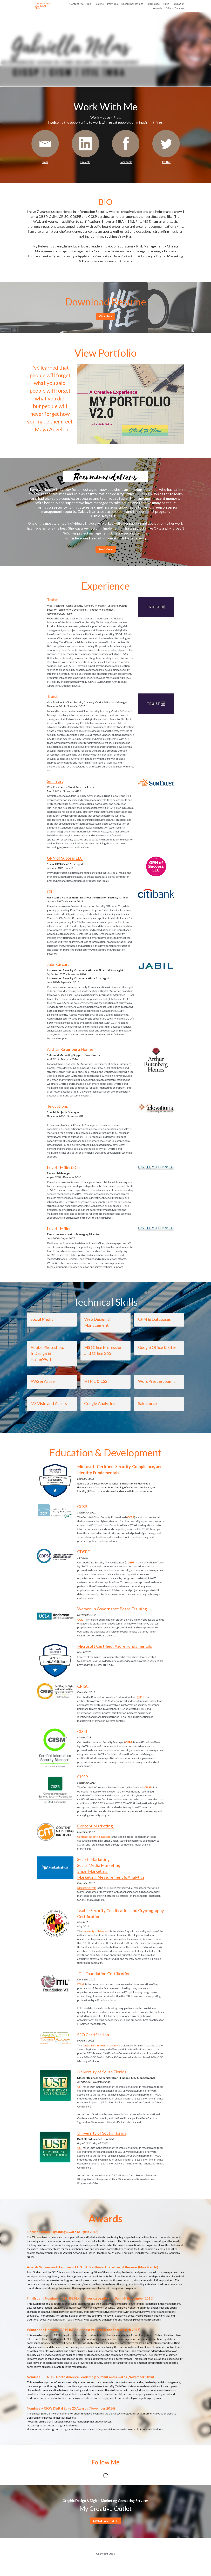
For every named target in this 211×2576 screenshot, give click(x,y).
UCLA (80, 1619)
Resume (99, 3)
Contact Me (76, 3)
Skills (166, 3)
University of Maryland (96, 1931)
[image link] (45, 143)
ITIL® (81, 1984)
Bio (89, 3)
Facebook (126, 161)
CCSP (82, 1506)
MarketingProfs (86, 1887)
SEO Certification (93, 2034)
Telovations (57, 1106)
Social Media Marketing (99, 1865)
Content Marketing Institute (93, 1836)
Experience (153, 3)
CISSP (148, 1787)
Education (178, 3)
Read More (106, 549)
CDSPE (83, 1551)
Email (45, 161)
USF (79, 2086)
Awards (157, 8)
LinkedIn (85, 161)
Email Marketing (92, 1871)
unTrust (56, 781)
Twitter (166, 161)
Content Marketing (95, 1825)
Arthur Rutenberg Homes (70, 1049)
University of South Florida (101, 2071)
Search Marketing (93, 1859)
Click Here (105, 316)
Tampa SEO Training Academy (100, 2045)
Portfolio (112, 3)
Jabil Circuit (58, 964)
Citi (50, 891)
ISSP (84, 1776)
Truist (52, 599)
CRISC (83, 1686)
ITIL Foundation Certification (104, 1973)
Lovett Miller (59, 1228)
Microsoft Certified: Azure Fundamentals (114, 1646)
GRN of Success (175, 8)
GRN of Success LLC (65, 857)
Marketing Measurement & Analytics (110, 1877)
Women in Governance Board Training (112, 1608)
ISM (83, 1731)
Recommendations (132, 3)
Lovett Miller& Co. (63, 1167)
